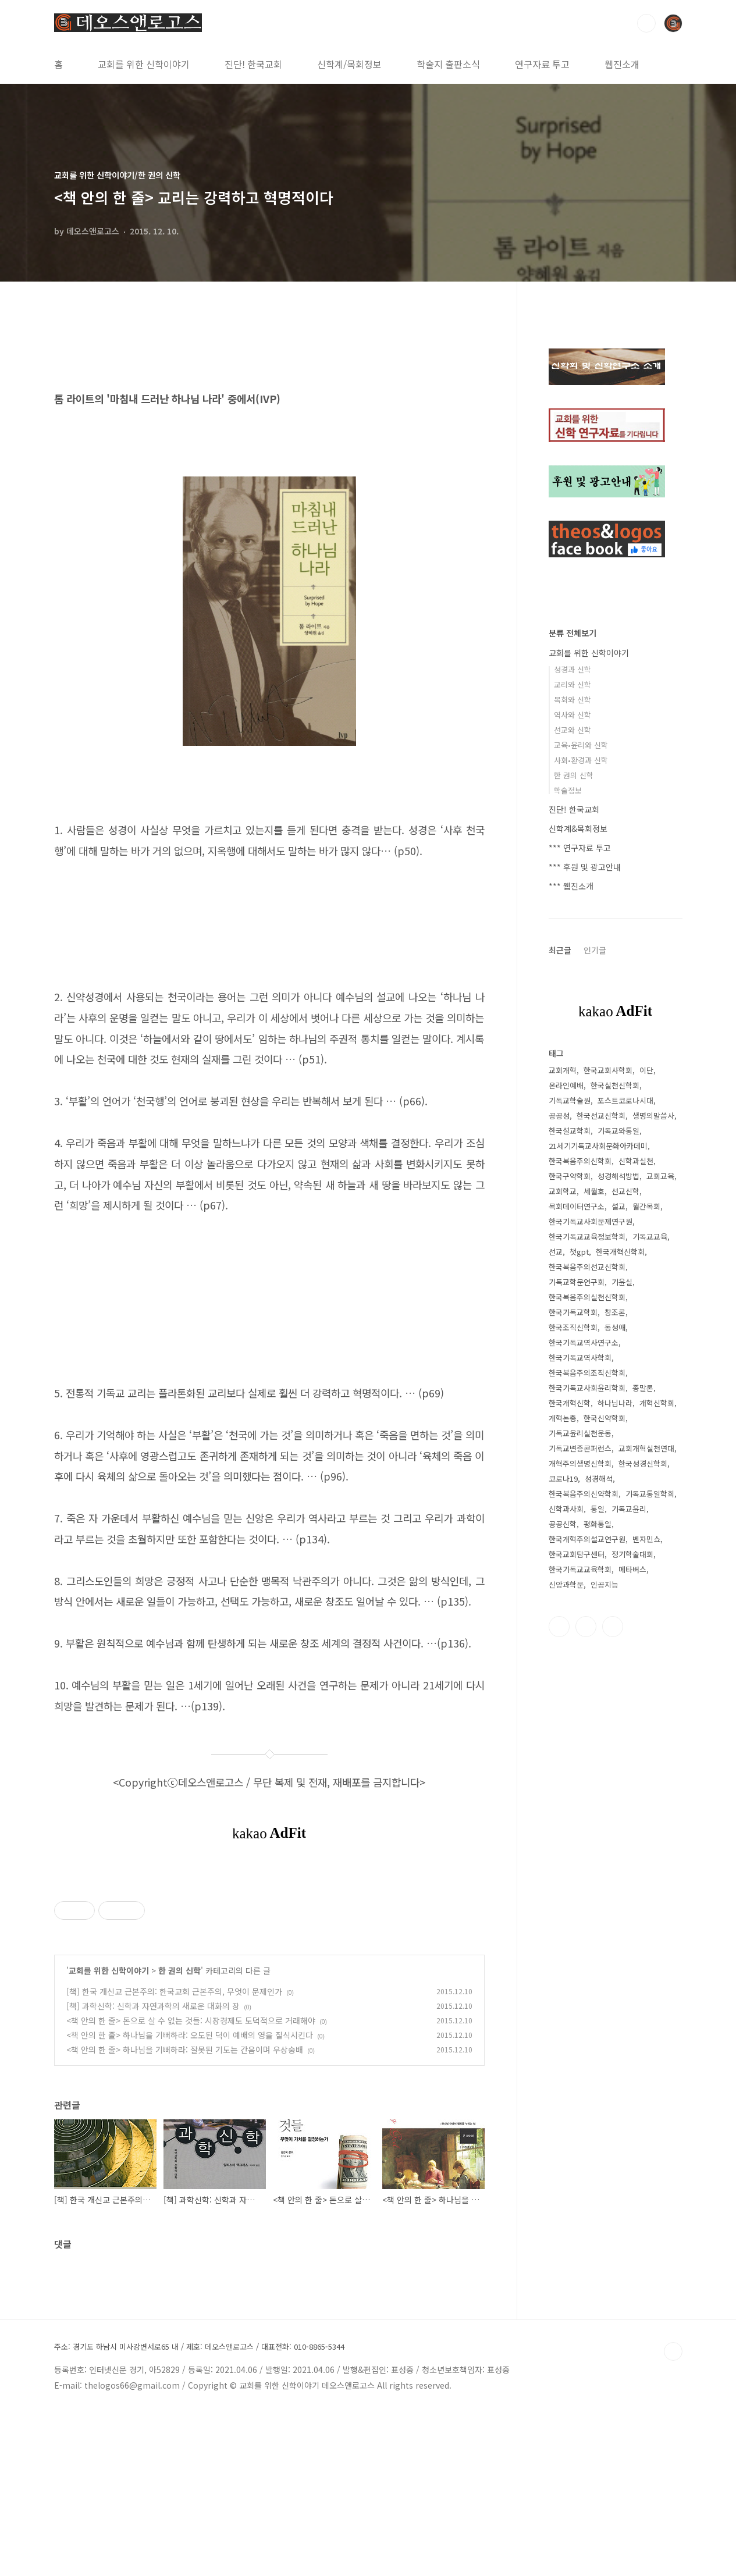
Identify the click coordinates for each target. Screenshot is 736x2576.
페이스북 (559, 1626)
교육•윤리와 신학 (581, 744)
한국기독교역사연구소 (583, 1342)
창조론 (615, 1312)
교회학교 (563, 1191)
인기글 (595, 950)
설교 (618, 1206)
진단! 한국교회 (253, 64)
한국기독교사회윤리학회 (587, 1387)
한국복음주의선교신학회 (587, 1266)
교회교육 (660, 1176)
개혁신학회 (656, 1402)
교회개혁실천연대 (646, 1448)
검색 (646, 23)
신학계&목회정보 (578, 828)
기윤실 (621, 1281)
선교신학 (625, 1191)
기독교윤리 (628, 1508)
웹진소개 (622, 64)
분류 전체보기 (572, 633)
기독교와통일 (618, 1130)
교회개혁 (563, 1070)
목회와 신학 (572, 699)
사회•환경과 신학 (581, 760)
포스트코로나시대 (625, 1100)
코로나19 (563, 1478)
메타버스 (632, 1569)
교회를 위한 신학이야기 (144, 64)
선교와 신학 (572, 729)
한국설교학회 (570, 1130)
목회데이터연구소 (577, 1206)
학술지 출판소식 (448, 64)
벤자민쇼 (646, 1539)
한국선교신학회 (601, 1115)
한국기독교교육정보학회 (587, 1236)
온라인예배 (566, 1085)
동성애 (615, 1327)
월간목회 (646, 1206)
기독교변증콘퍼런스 (580, 1448)
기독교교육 (649, 1236)
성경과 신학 (572, 669)
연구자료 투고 (542, 64)
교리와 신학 (572, 684)
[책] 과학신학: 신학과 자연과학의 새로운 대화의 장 (153, 2169)
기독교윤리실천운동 (580, 1433)
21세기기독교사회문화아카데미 (598, 1145)
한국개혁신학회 (620, 1251)
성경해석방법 (618, 1176)
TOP (673, 2514)
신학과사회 (566, 1508)
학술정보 (568, 790)
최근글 (560, 950)
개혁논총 (563, 1418)
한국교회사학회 (608, 1070)
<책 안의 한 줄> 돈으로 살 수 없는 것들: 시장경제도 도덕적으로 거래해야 (190, 2183)
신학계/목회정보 (349, 64)
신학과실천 (635, 1160)
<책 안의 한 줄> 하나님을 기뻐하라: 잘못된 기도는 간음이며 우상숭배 (184, 2212)
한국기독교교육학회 (580, 1569)
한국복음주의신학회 (580, 1160)
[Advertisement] (269, 1951)
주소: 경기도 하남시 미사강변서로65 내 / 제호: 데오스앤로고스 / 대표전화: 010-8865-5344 (199, 2509)
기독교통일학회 (649, 1493)
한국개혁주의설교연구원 (587, 1539)
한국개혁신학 (570, 1402)
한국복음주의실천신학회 (587, 1297)
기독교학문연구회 (577, 1281)
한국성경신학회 (642, 1463)
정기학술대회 (632, 1554)
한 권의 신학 (179, 2133)
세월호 (594, 1191)
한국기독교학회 (573, 1312)
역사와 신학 (572, 714)
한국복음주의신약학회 (583, 1493)
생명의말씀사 (653, 1115)
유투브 (612, 1626)
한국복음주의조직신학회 (587, 1372)
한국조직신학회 (573, 1327)
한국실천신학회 (615, 1085)
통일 (598, 1508)
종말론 (642, 1387)
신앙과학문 (566, 1584)
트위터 (585, 1626)
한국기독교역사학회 (580, 1357)
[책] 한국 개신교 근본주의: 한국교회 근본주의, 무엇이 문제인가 (174, 2154)
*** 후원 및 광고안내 (585, 867)
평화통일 (597, 1523)
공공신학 (563, 1523)
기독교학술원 (570, 1100)
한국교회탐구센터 (577, 1554)
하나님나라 (615, 1402)
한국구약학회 (570, 1176)
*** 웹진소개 (571, 886)
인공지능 (604, 1584)
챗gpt (579, 1251)
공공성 (559, 1115)
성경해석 (599, 1478)
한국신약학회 (604, 1418)
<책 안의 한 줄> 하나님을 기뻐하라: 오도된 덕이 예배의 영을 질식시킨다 (189, 2198)
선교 (556, 1251)
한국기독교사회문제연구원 (590, 1221)
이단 (646, 1070)
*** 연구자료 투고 (580, 847)
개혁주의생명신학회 (580, 1463)
